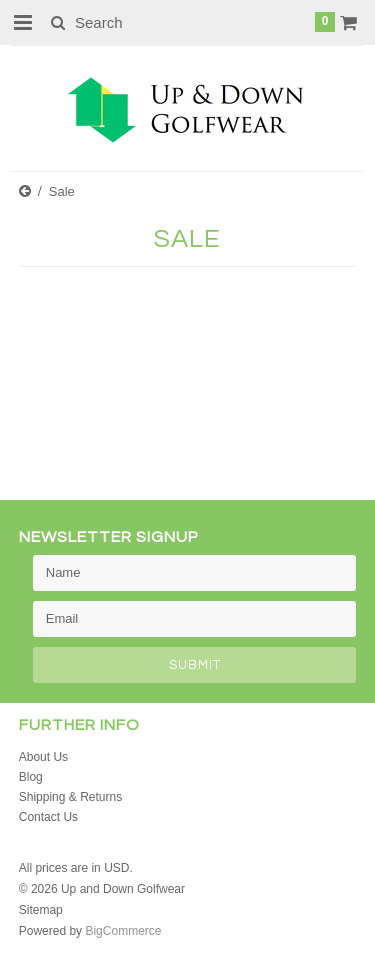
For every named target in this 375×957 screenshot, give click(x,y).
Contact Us (48, 817)
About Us (43, 757)
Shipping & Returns (70, 797)
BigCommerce (123, 931)
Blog (31, 777)
